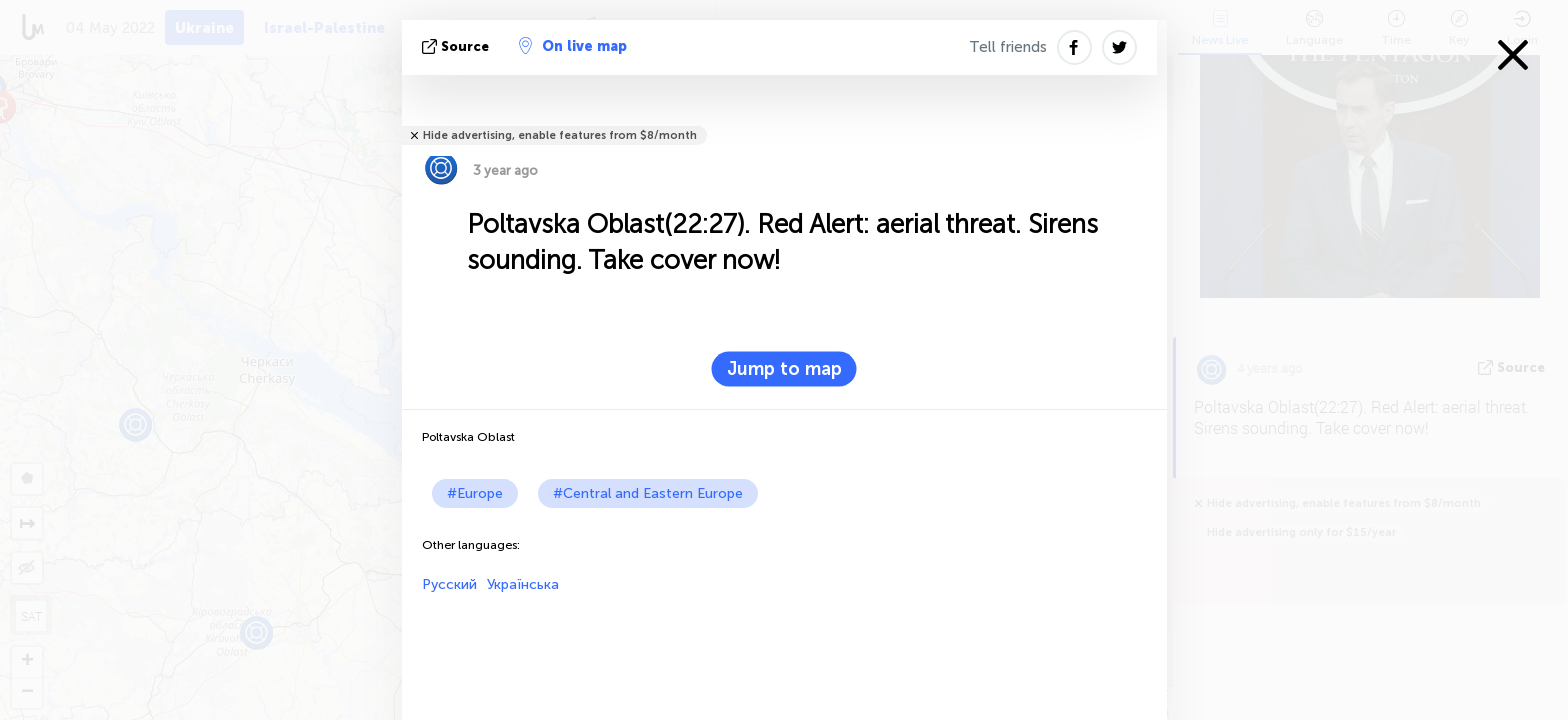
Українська (523, 584)
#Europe (475, 493)
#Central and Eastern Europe (648, 493)
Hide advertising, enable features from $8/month (560, 135)
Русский (449, 584)
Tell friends (1008, 47)
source (457, 46)
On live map (573, 46)
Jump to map (784, 369)
